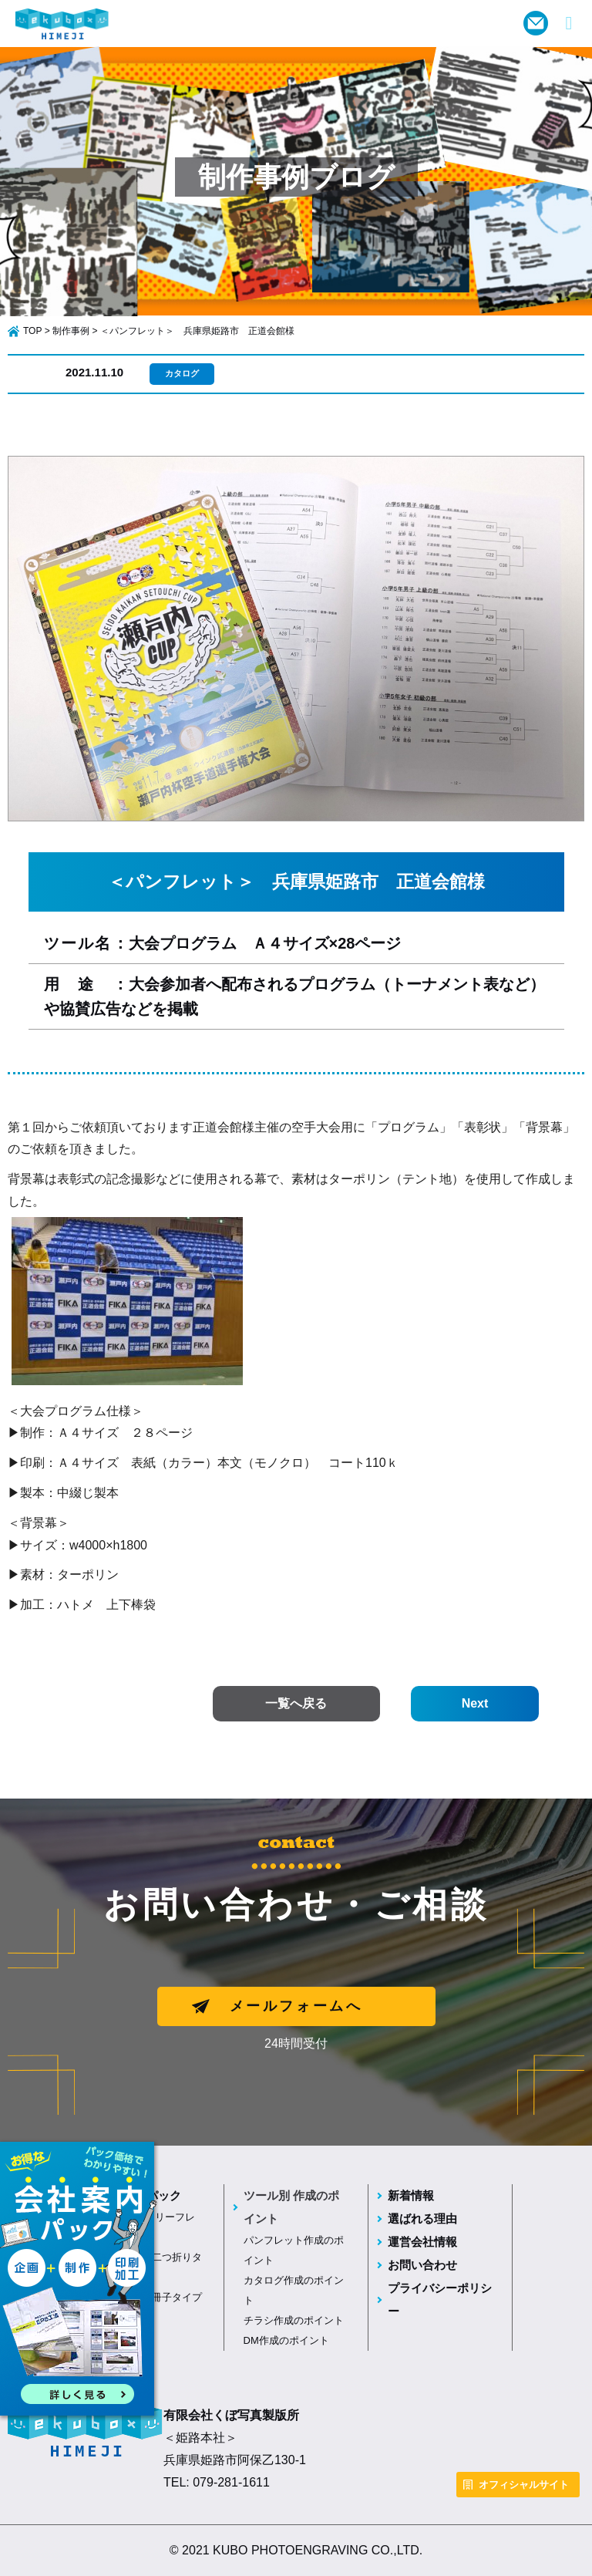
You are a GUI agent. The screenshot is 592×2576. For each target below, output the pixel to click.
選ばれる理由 (422, 2218)
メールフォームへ (296, 2006)
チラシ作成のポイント (294, 2320)
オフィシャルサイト (524, 2484)
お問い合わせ (422, 2264)
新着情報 (411, 2195)
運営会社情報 (422, 2241)
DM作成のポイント (286, 2340)
